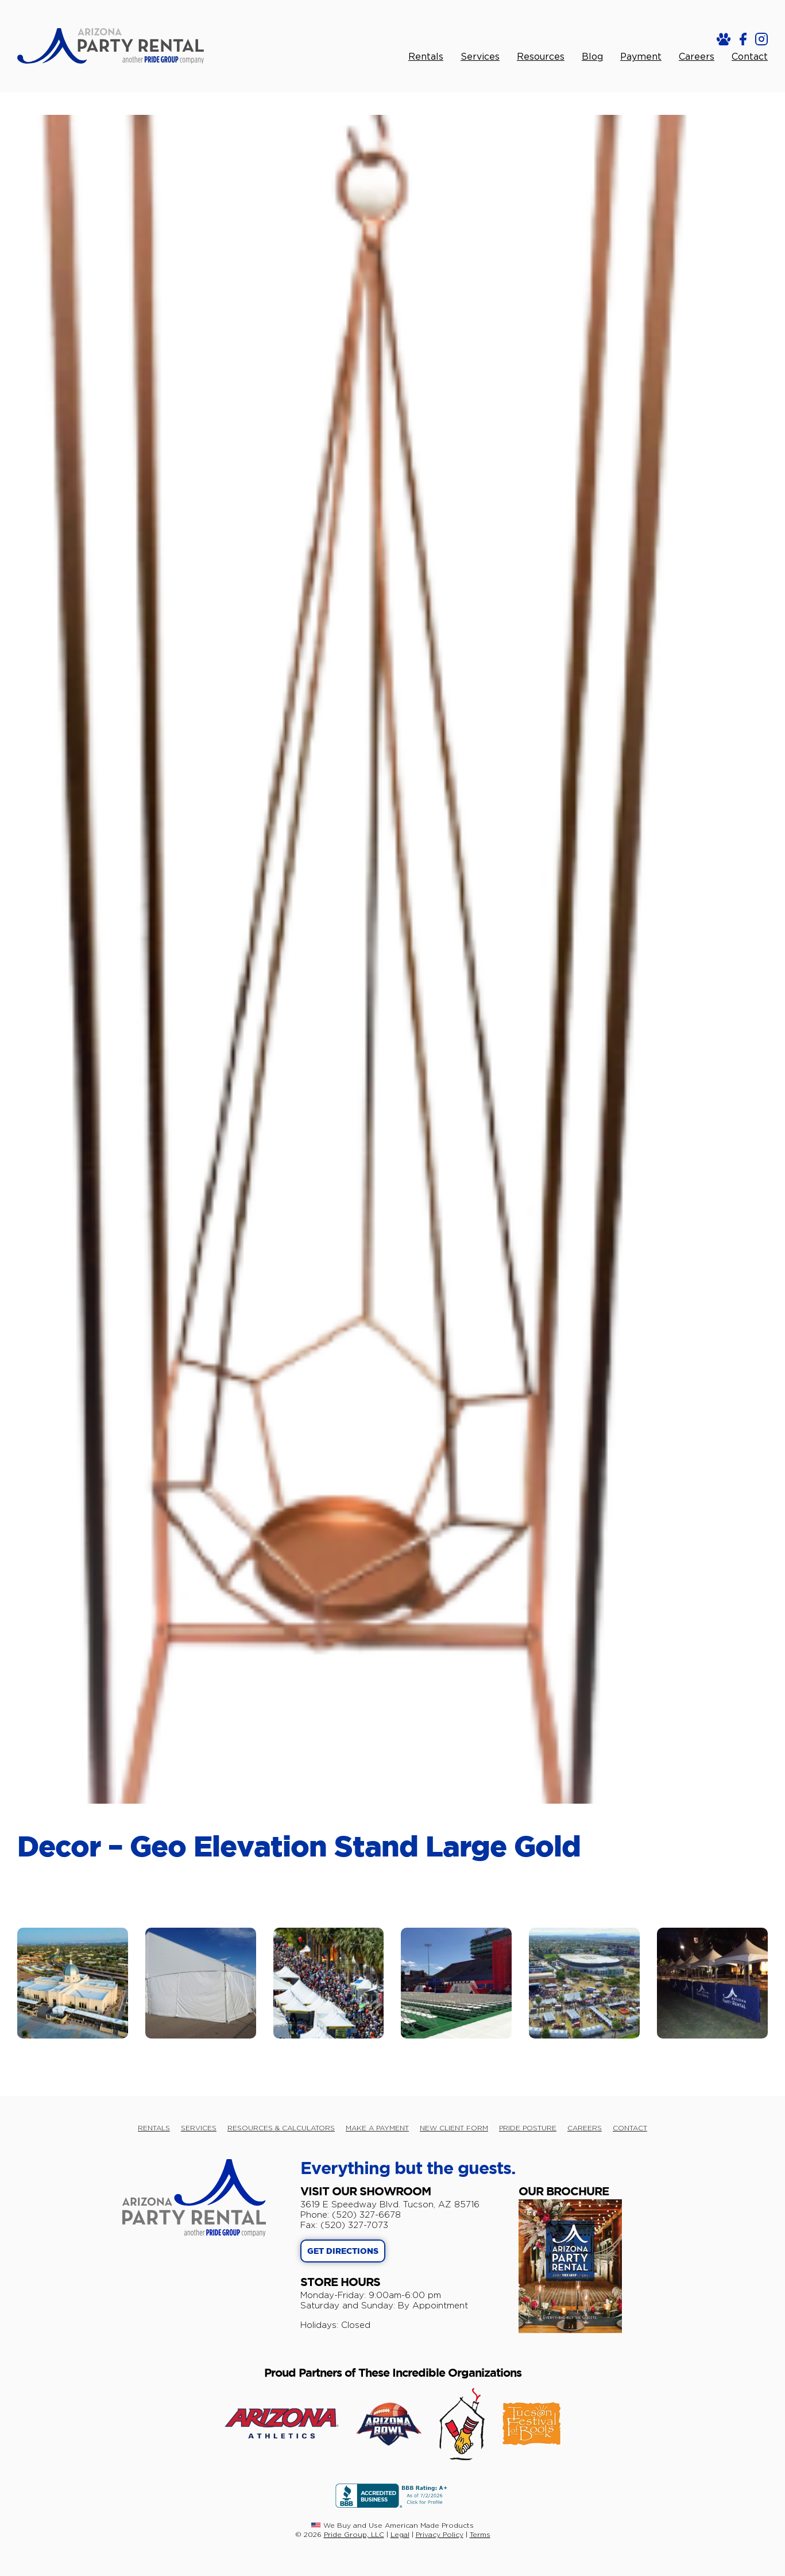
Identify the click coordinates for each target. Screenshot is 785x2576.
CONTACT (630, 2128)
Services (480, 56)
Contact (750, 56)
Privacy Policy (439, 2534)
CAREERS (584, 2128)
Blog (592, 56)
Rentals (425, 56)
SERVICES (198, 2128)
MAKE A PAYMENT (377, 2128)
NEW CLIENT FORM (454, 2128)
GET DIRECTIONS (342, 2251)
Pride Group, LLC (354, 2534)
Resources (540, 56)
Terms (480, 2534)
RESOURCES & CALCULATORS (281, 2128)
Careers (696, 56)
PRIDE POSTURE (527, 2128)
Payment (641, 56)
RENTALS (154, 2128)
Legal (399, 2534)
